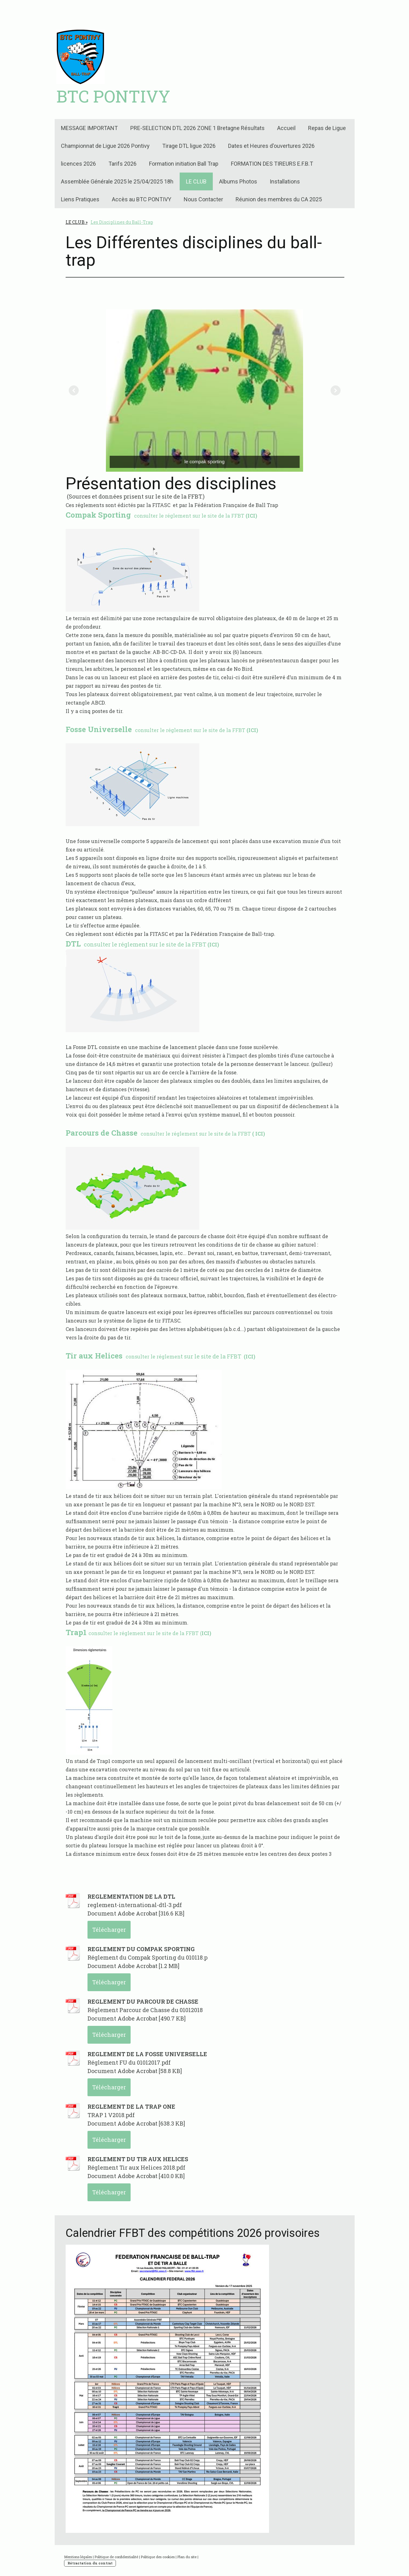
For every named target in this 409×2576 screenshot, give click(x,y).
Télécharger (109, 1929)
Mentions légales (78, 2556)
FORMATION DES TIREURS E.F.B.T (272, 163)
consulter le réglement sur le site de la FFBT (162, 730)
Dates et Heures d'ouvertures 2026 (271, 146)
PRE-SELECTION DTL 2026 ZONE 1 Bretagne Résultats (197, 128)
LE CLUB (196, 181)
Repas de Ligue (327, 128)
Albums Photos (238, 181)
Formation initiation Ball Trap (183, 163)
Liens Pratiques (80, 199)
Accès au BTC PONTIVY (141, 199)
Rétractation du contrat (89, 2563)
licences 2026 (78, 163)
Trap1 (76, 1632)
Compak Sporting (99, 515)
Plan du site (187, 2556)
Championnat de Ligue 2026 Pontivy (105, 146)
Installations (285, 181)
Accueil (286, 128)
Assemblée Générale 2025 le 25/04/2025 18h (117, 181)
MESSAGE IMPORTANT (89, 128)
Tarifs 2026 (122, 163)
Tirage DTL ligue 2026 (189, 146)
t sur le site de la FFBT (160, 1356)
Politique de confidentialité (116, 2556)
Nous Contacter (203, 199)
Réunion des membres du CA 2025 (279, 199)
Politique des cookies (158, 2556)
